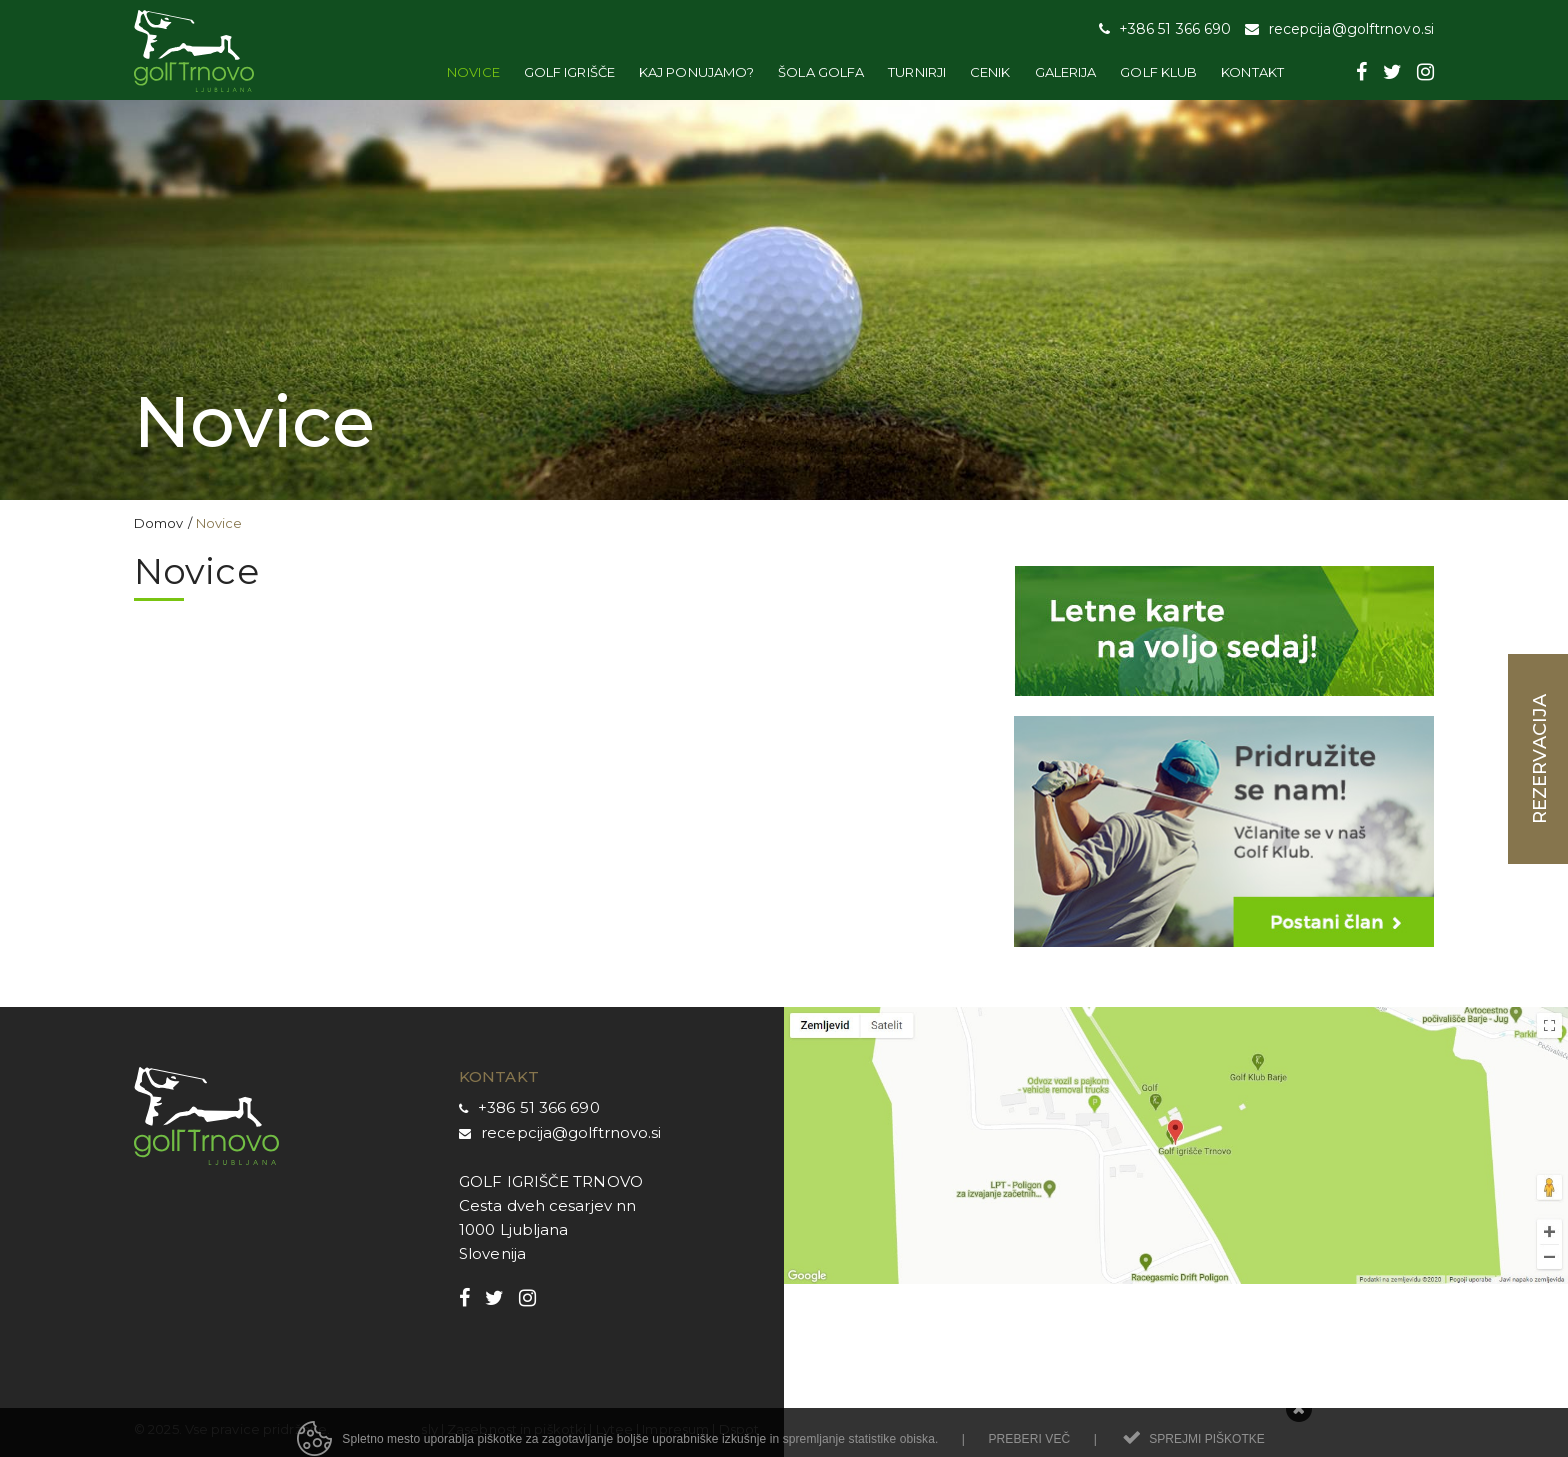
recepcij (512, 1132)
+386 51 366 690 (539, 1107)
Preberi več (1029, 1448)
